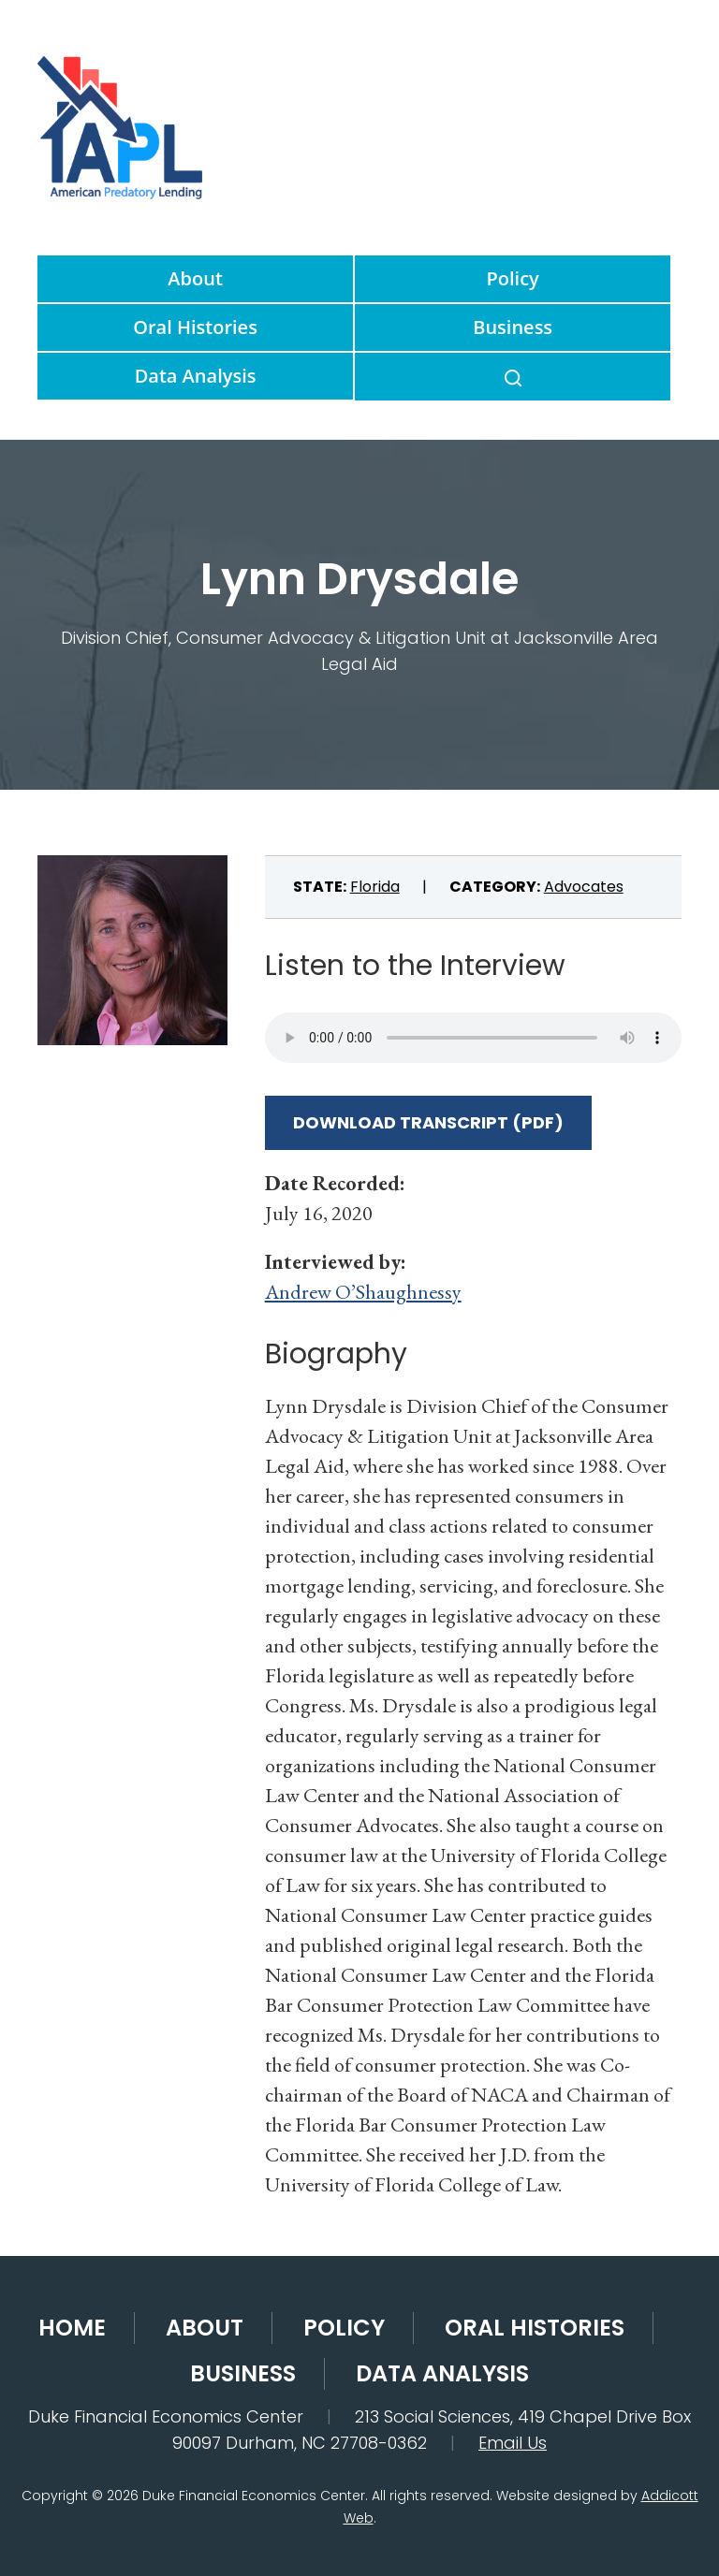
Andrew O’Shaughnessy (363, 1291)
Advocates (584, 886)
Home (72, 2327)
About (195, 278)
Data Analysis (196, 375)
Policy (513, 278)
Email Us (512, 2442)
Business (512, 327)
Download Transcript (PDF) (428, 1122)
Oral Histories (195, 327)
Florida (375, 886)
